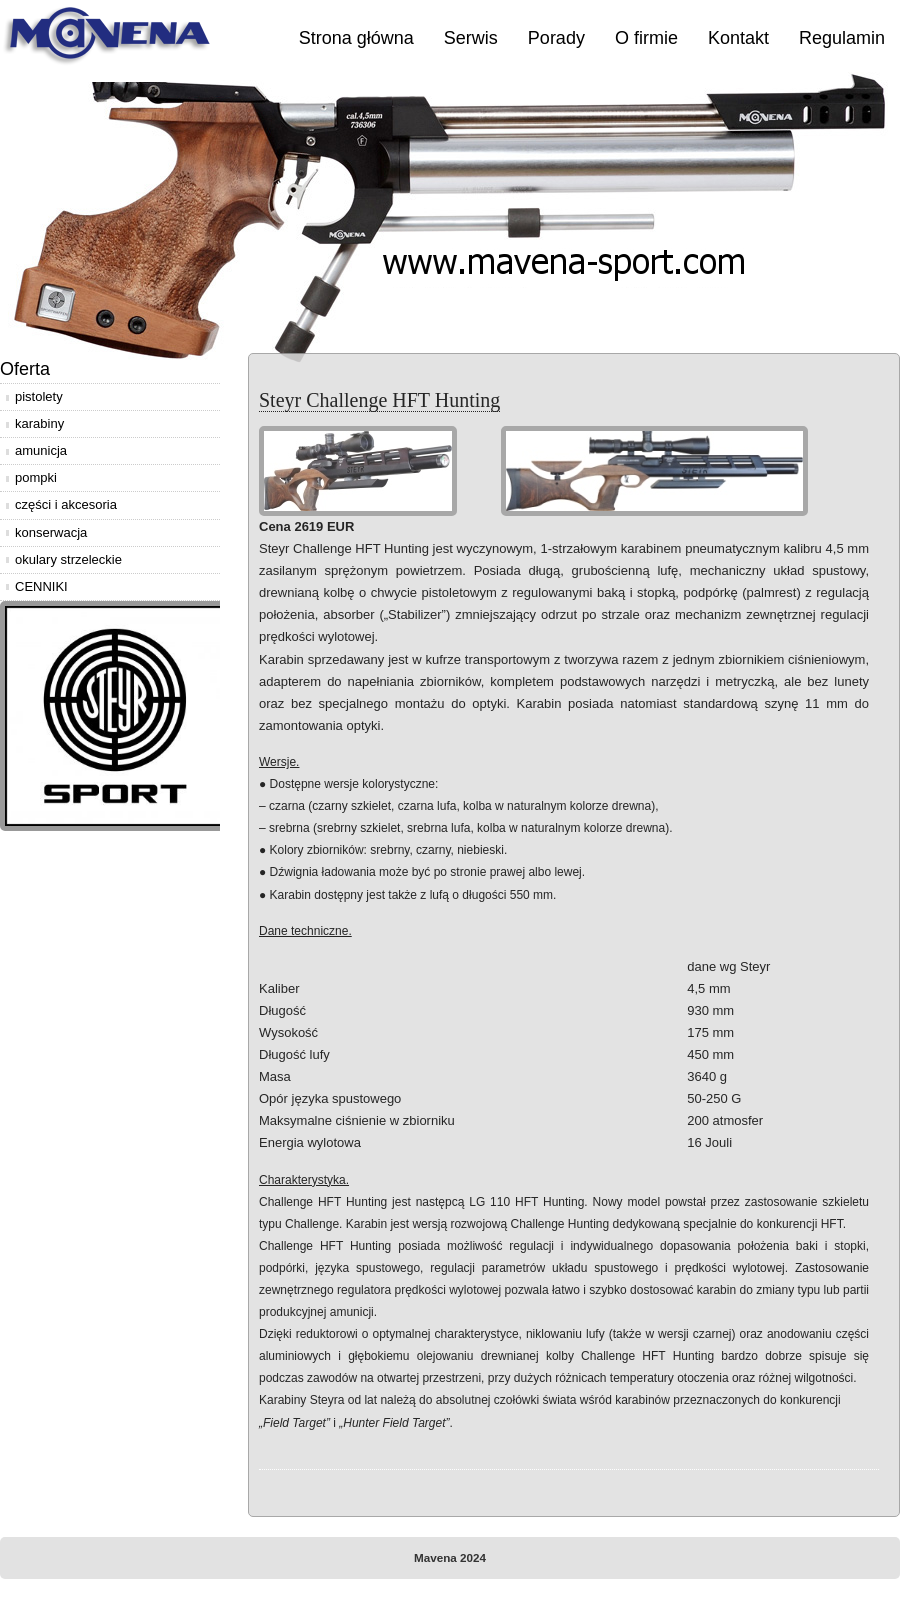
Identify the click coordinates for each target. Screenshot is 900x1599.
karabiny (39, 423)
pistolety (39, 396)
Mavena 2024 (450, 1557)
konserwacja (51, 532)
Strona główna (356, 38)
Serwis (471, 38)
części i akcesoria (66, 504)
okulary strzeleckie (68, 559)
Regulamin (842, 38)
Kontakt (738, 38)
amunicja (41, 450)
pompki (36, 477)
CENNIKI (41, 586)
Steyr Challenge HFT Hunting (379, 400)
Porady (556, 38)
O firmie (646, 38)
